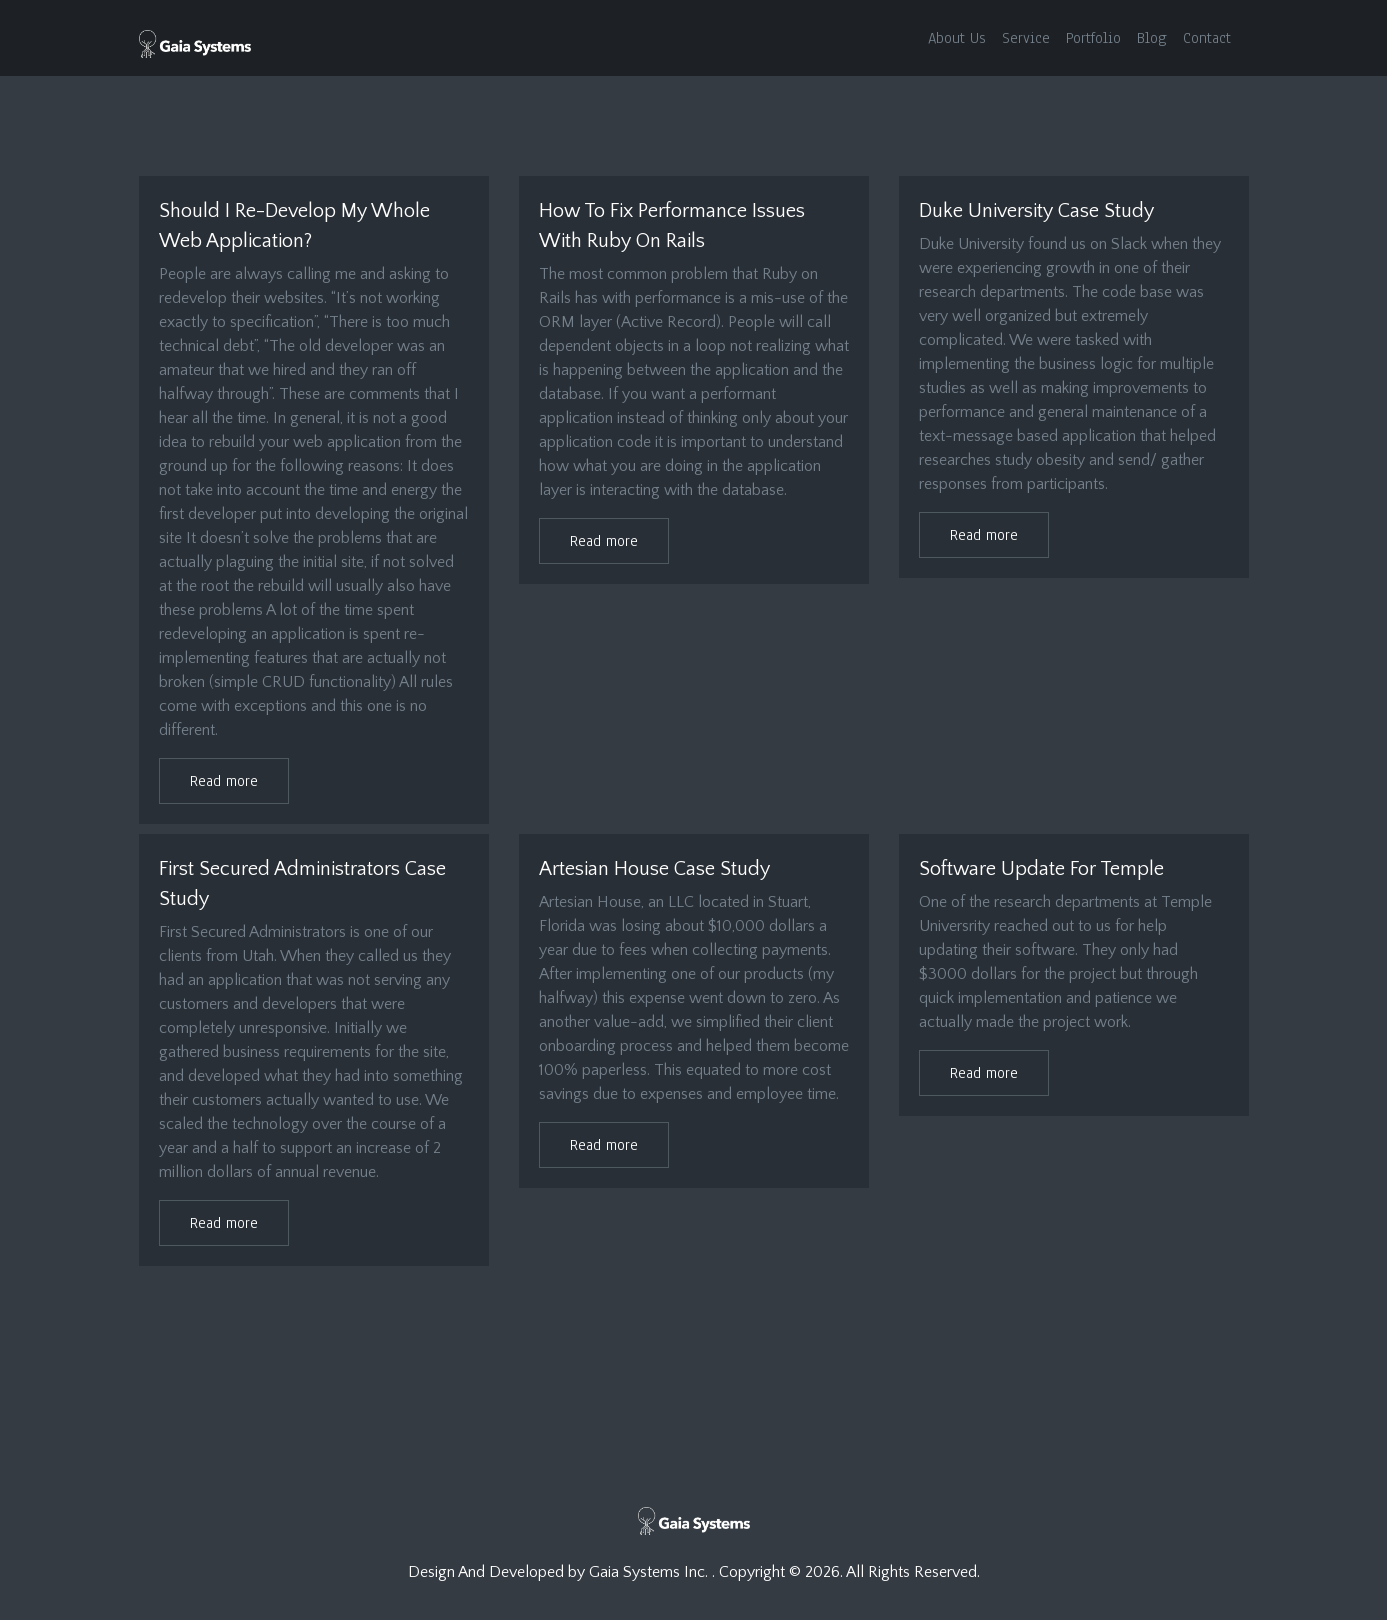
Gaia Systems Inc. (650, 1572)
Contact (1207, 38)
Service (1026, 38)
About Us (957, 38)
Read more (224, 781)
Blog (1152, 38)
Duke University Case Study (1036, 211)
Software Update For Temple (1041, 869)
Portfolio (1093, 38)
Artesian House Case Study (654, 869)
